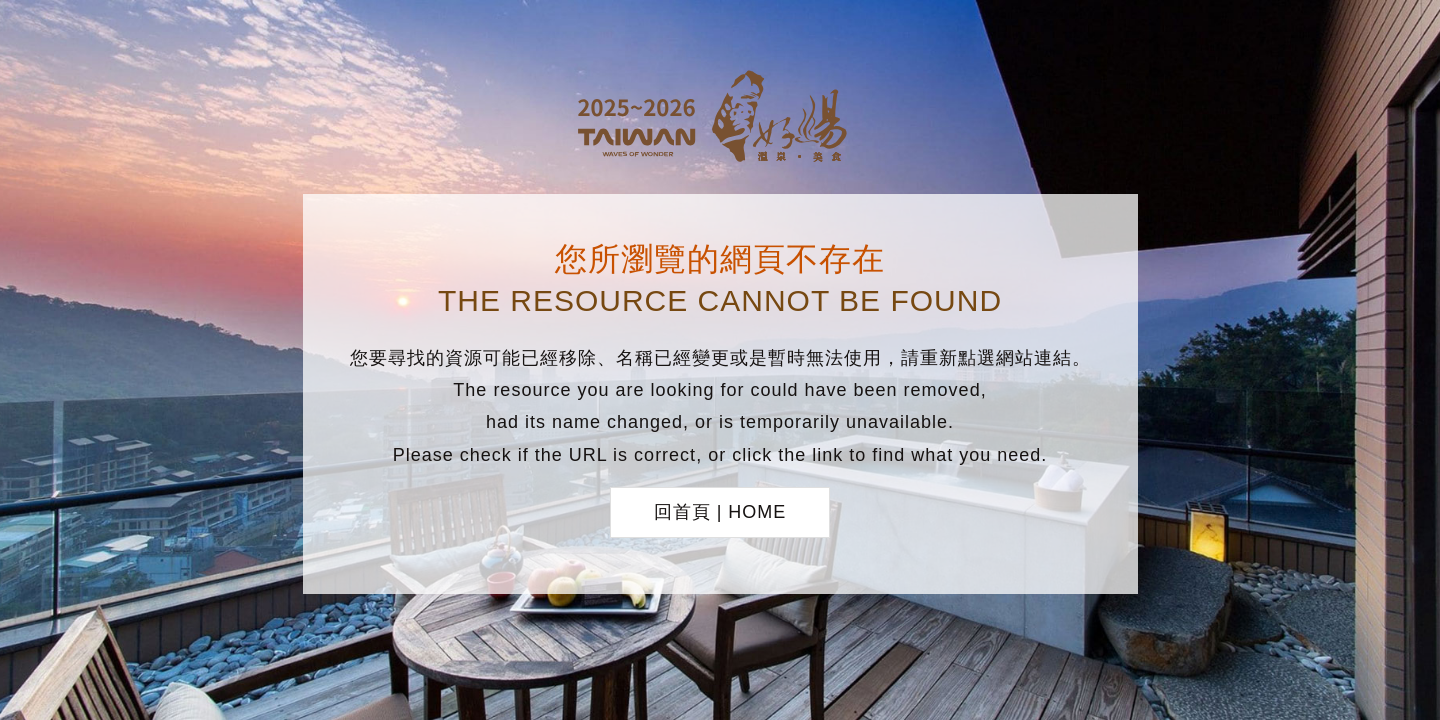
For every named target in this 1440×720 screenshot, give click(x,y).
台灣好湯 (720, 119)
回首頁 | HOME (720, 512)
